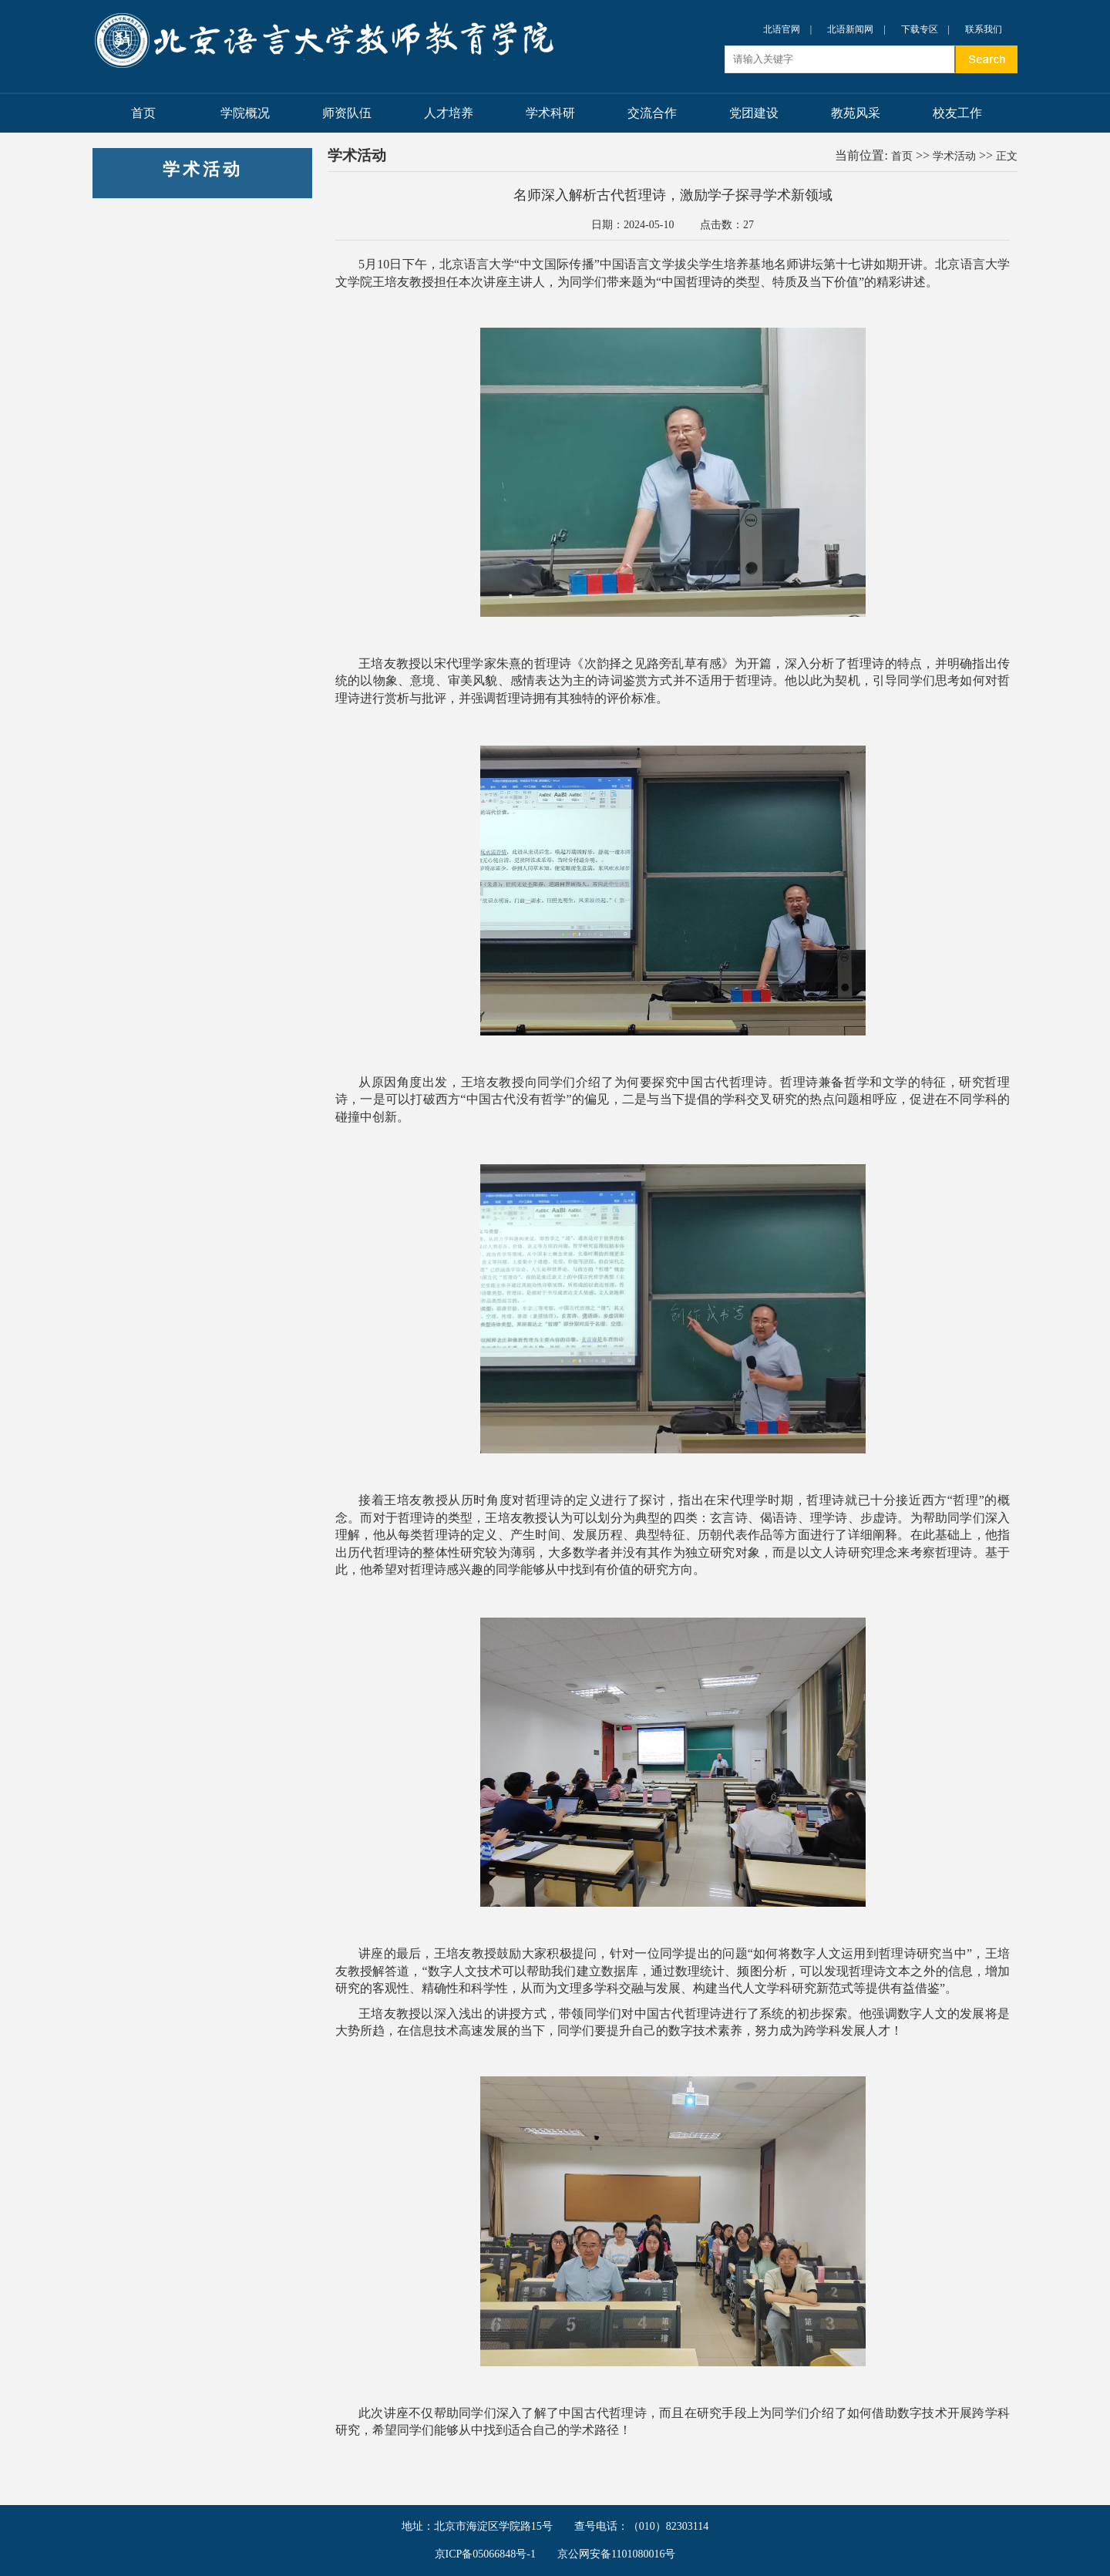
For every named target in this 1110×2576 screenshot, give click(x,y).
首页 (143, 113)
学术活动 (954, 156)
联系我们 (983, 29)
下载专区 (919, 29)
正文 (1007, 156)
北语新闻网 (850, 29)
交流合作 (652, 113)
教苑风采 (855, 113)
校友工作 (957, 113)
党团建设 (754, 113)
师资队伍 (347, 113)
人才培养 (448, 113)
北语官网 (781, 29)
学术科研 (550, 113)
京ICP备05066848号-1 (485, 2554)
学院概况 (245, 113)
